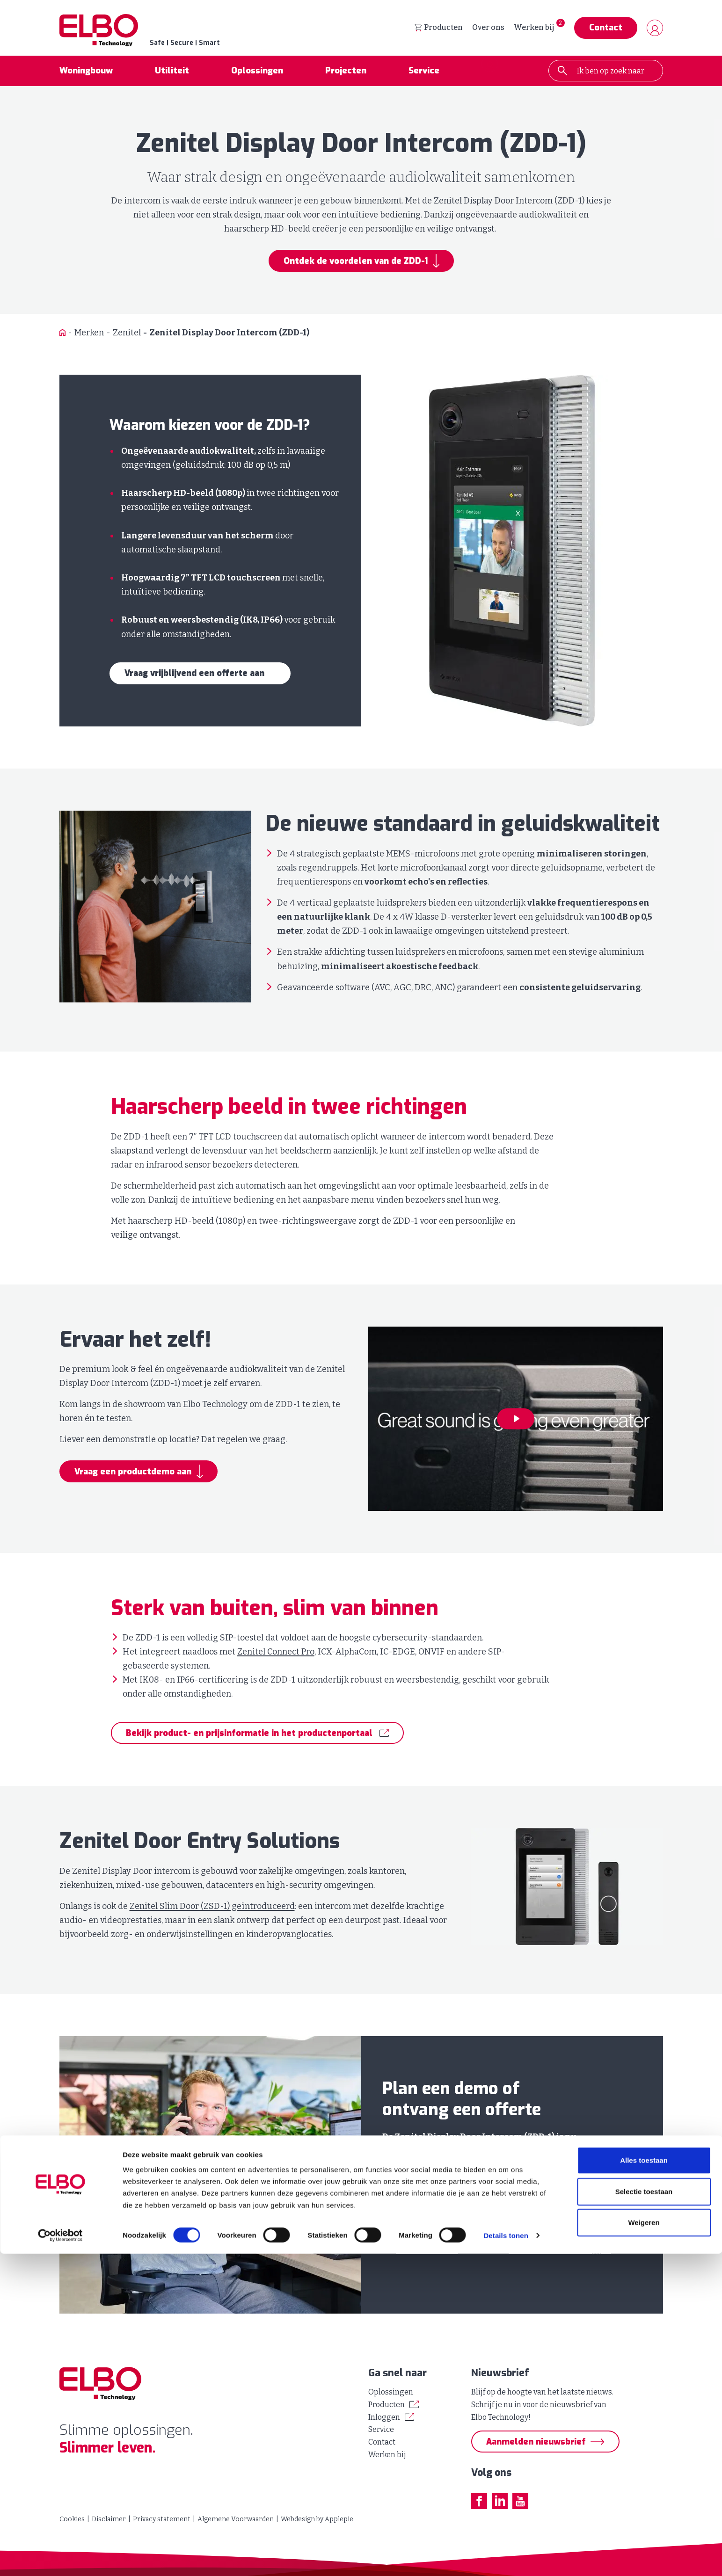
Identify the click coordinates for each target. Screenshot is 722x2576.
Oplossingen (257, 72)
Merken (89, 334)
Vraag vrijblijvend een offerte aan (194, 674)
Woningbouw (86, 72)
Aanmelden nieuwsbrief (536, 2441)
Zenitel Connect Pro (275, 1653)
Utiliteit (172, 72)
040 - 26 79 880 (427, 2251)
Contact (605, 28)
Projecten (345, 72)
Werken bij (534, 28)
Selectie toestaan (644, 2514)
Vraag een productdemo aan (132, 1473)
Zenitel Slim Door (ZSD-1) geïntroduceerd (212, 1907)
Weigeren (643, 2545)
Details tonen (505, 2557)
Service (423, 72)
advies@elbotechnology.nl (560, 2251)
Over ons (488, 28)
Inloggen (384, 2417)
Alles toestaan (644, 2483)
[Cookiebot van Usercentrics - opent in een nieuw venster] (61, 2558)
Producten (438, 28)
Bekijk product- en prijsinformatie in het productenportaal (249, 1734)
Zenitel (127, 334)
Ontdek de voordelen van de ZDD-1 (356, 262)
